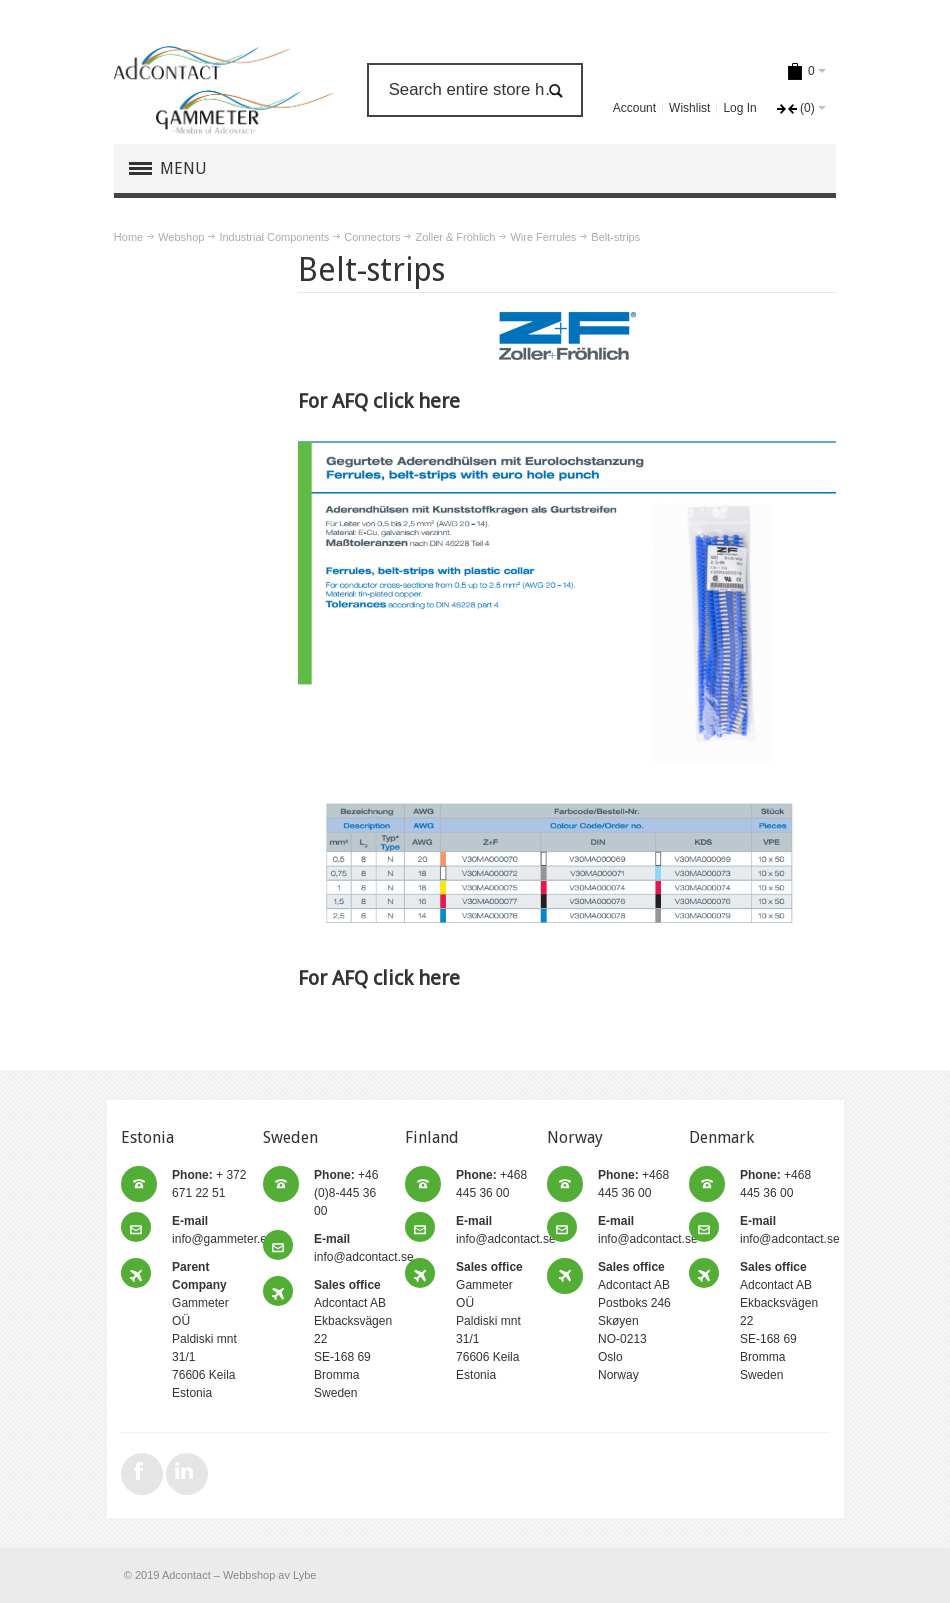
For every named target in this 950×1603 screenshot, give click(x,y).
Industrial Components (274, 237)
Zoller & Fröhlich (455, 237)
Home (128, 237)
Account (634, 108)
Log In (739, 108)
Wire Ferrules (543, 237)
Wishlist (689, 108)
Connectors (372, 237)
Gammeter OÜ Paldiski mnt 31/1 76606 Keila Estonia (489, 1321)
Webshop (181, 237)
